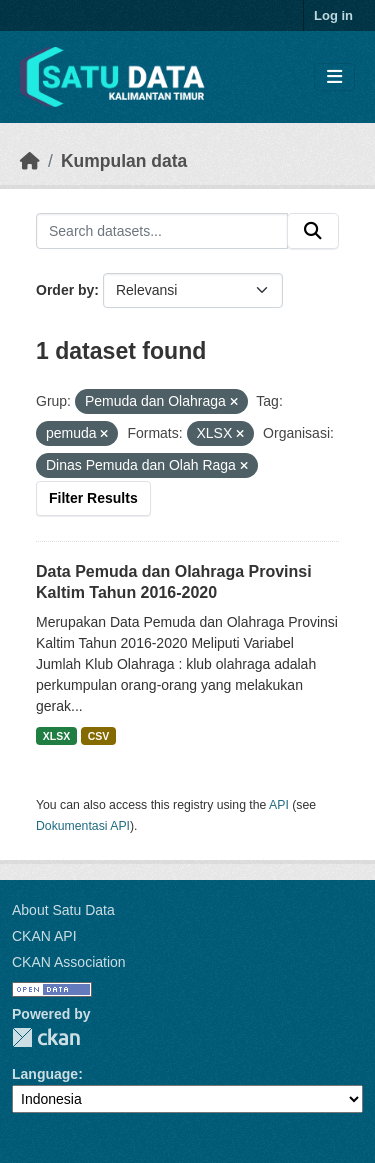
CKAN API (44, 936)
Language (45, 1074)
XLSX (56, 736)
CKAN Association (69, 962)
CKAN (46, 1037)
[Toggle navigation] (334, 77)
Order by (65, 290)
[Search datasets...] (162, 231)
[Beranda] (30, 161)
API (279, 805)
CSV (99, 736)
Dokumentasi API (83, 826)
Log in (333, 15)
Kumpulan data (124, 161)
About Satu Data (63, 910)
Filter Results (93, 498)
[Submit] (313, 231)
